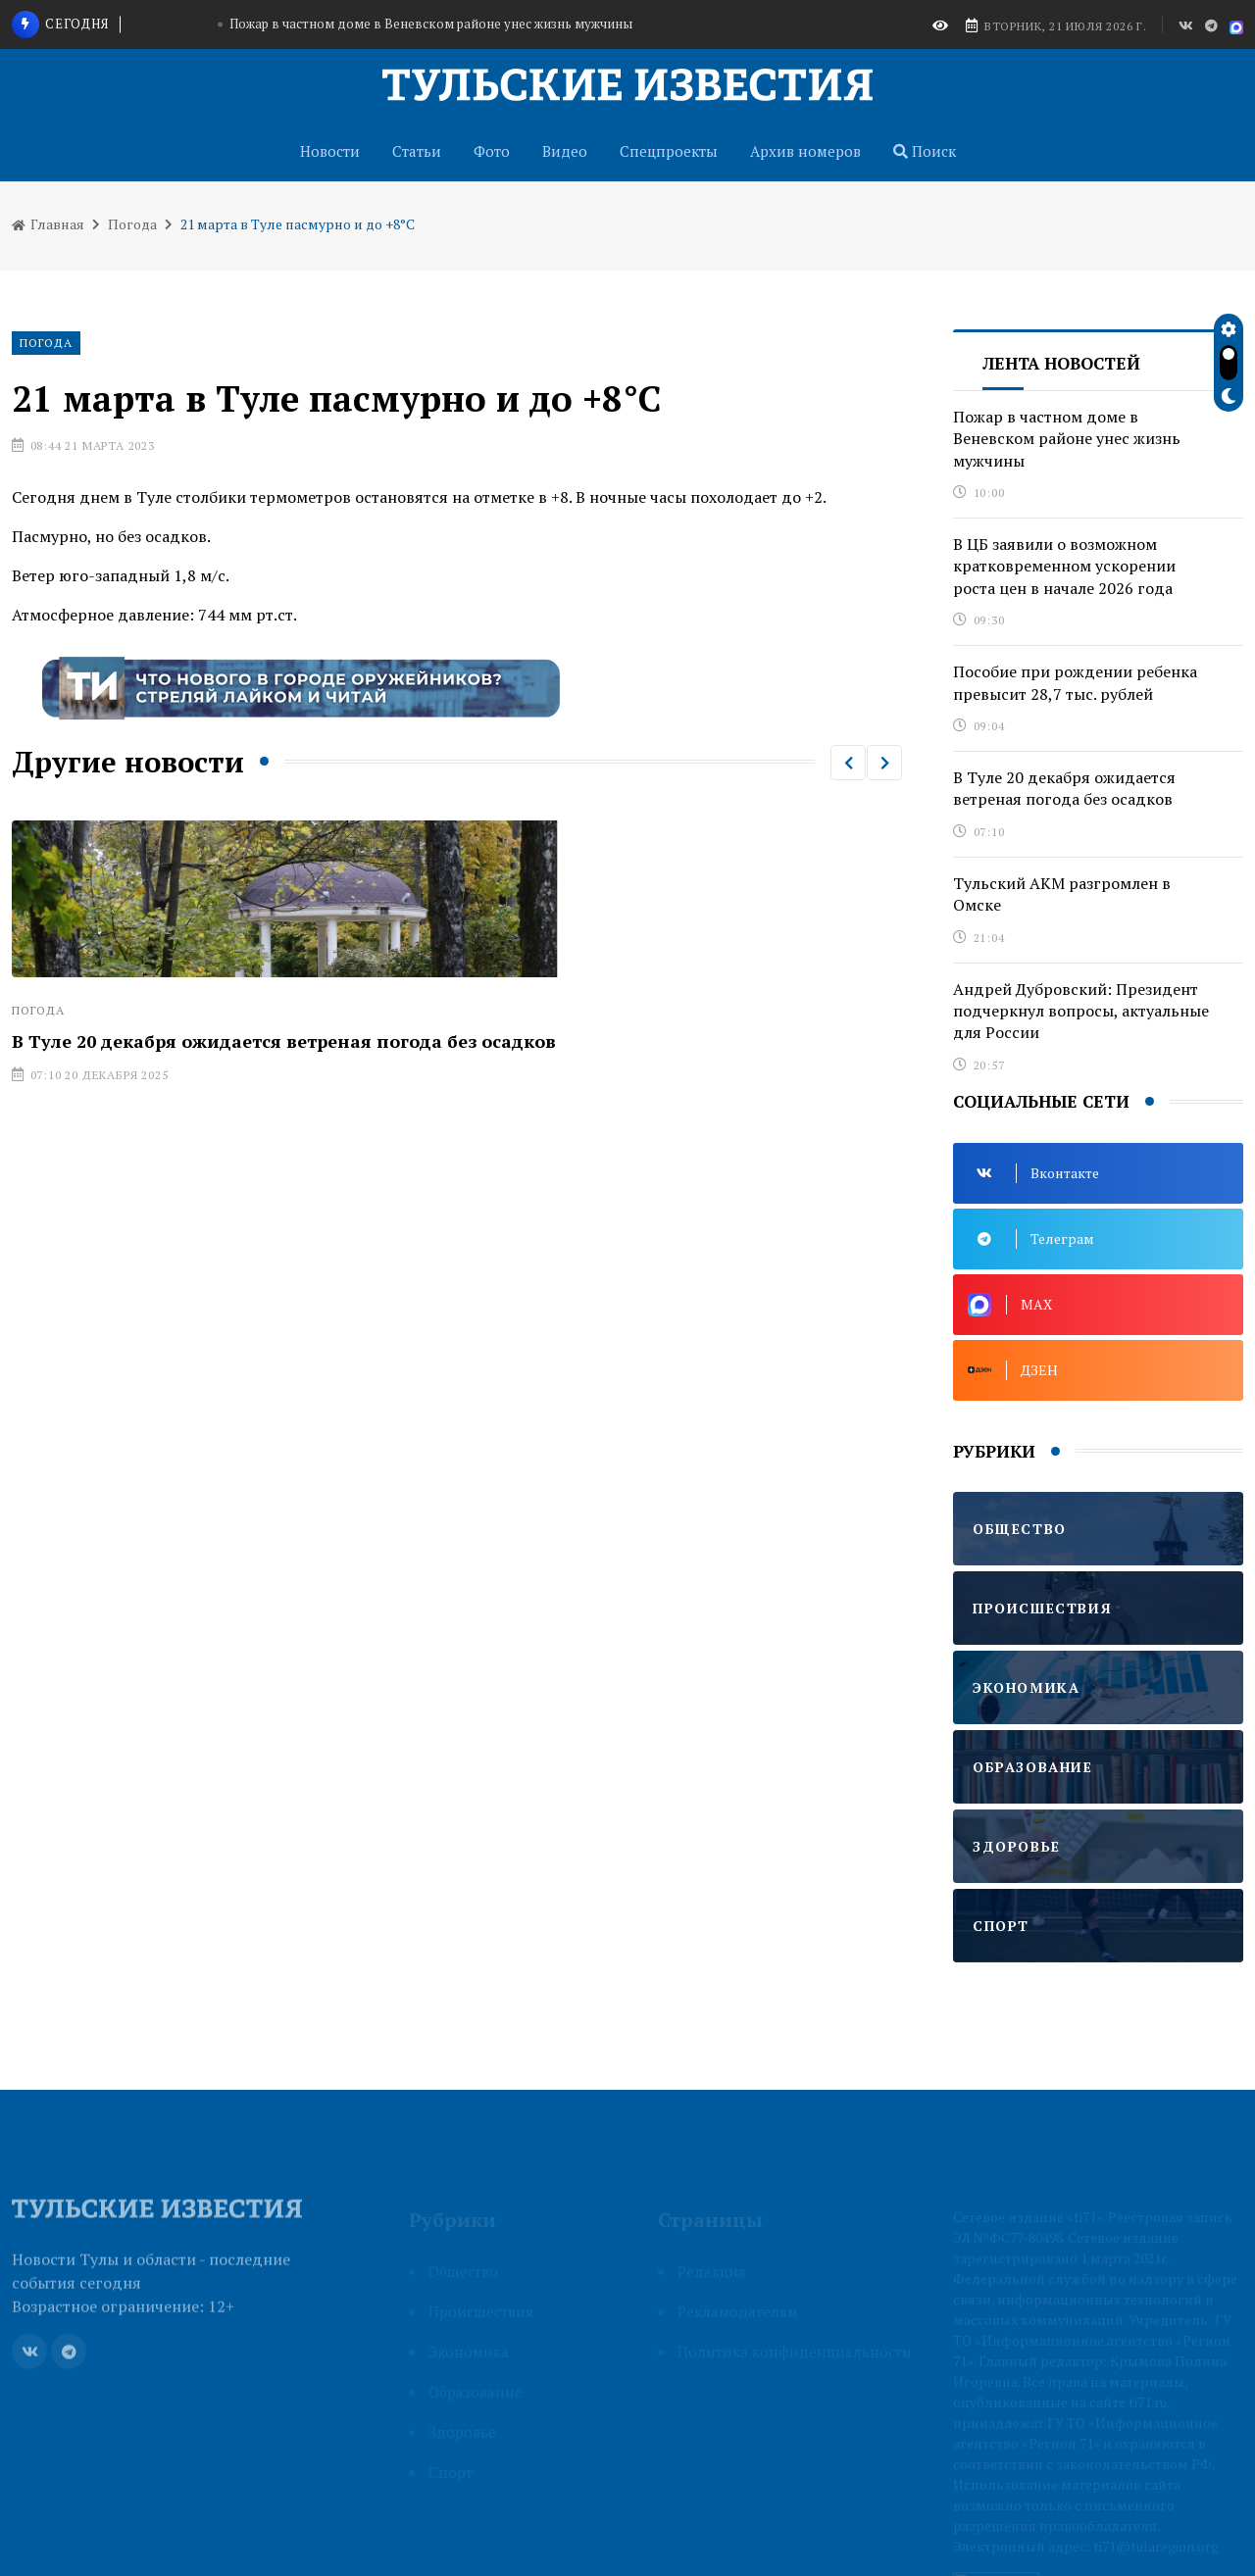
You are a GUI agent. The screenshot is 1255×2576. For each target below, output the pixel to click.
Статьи (416, 151)
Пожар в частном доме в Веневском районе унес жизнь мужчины (430, 23)
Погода (132, 224)
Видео (564, 151)
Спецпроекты (669, 151)
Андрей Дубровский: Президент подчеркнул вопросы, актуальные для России (1081, 1011)
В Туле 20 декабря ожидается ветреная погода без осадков (284, 1041)
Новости (330, 151)
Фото (492, 151)
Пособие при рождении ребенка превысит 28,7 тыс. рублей (1075, 682)
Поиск (924, 151)
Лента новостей (1061, 363)
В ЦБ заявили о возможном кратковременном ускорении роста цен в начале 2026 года (1064, 566)
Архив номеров (805, 151)
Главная (48, 224)
